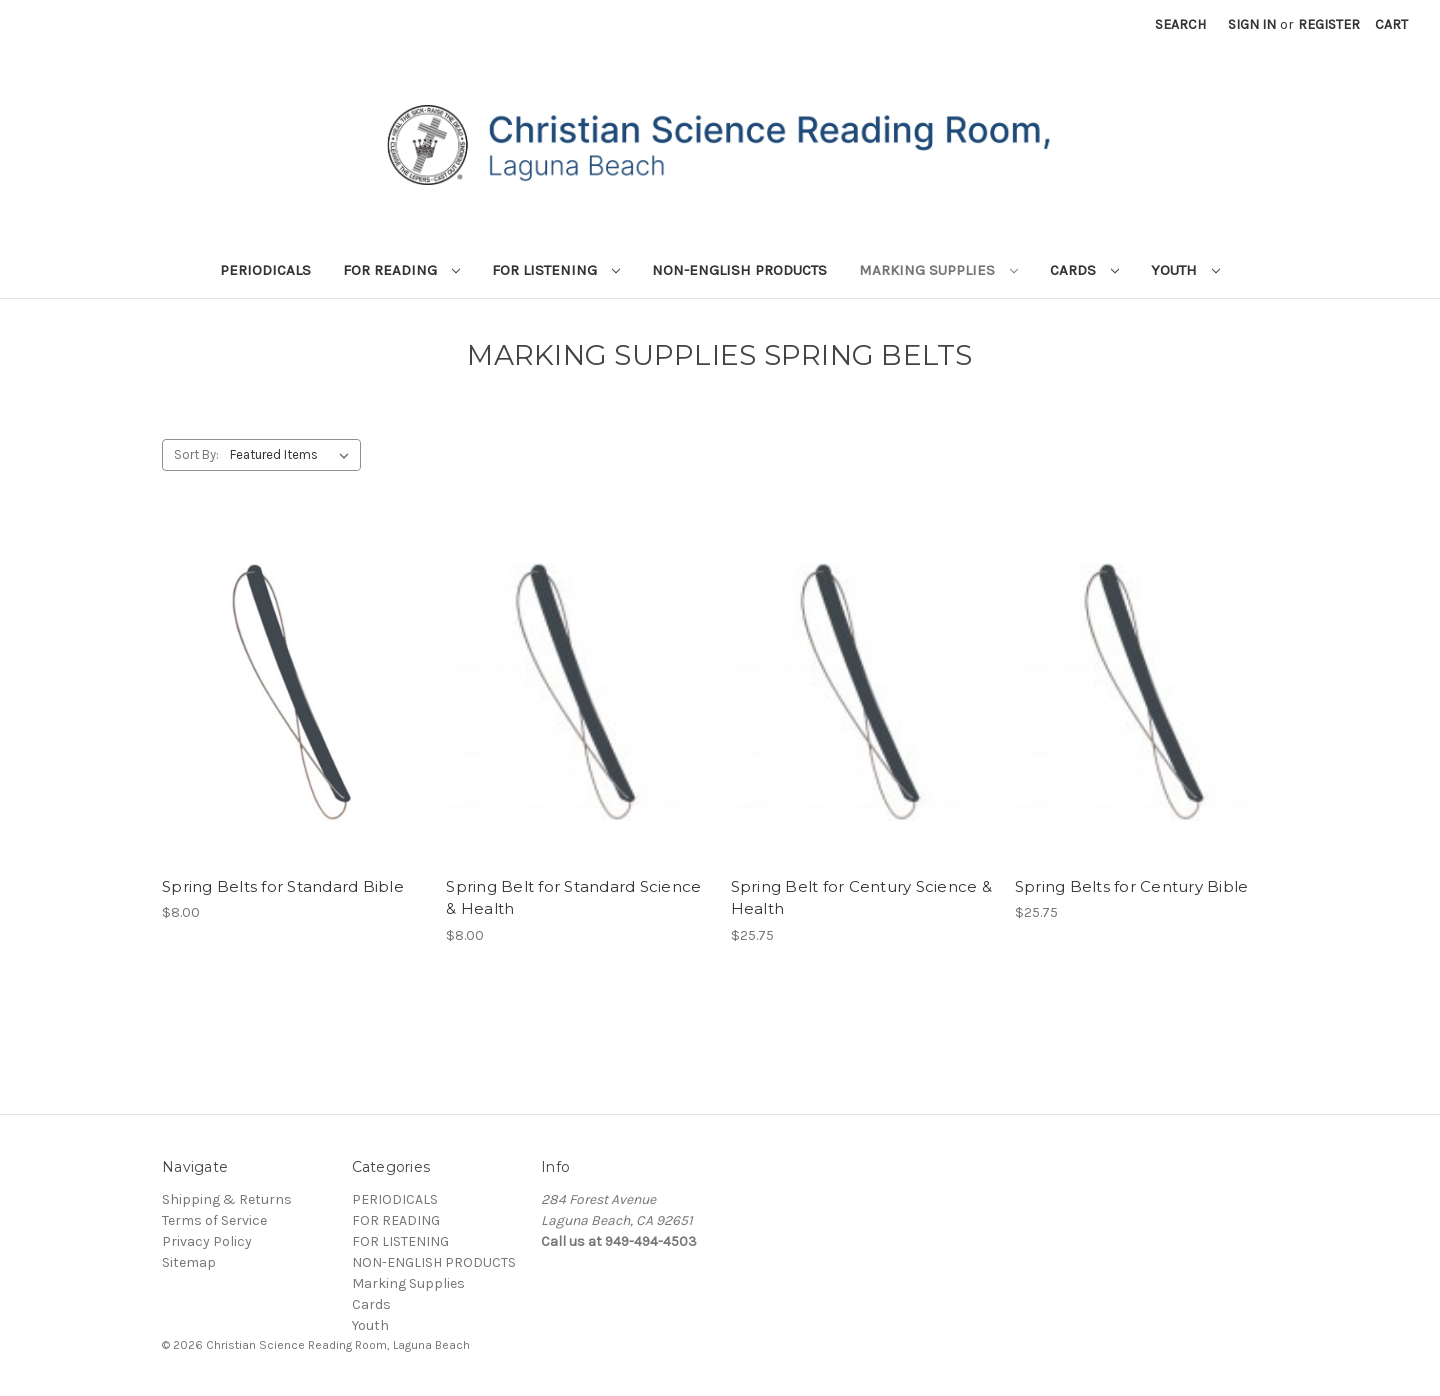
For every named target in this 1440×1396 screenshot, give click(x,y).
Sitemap (189, 1262)
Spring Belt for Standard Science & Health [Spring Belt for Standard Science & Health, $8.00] (573, 898)
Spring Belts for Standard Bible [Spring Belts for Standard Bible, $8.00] (283, 886)
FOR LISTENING (556, 270)
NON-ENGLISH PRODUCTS (739, 270)
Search (1180, 24)
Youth (1185, 270)
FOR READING (401, 270)
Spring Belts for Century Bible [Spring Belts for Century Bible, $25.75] (1132, 886)
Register (1329, 24)
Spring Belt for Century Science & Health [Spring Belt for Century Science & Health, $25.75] (861, 898)
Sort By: (196, 454)
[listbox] (293, 455)
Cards (1084, 270)
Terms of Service (214, 1220)
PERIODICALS (265, 270)
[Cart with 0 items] (1391, 24)
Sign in (1252, 24)
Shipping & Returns (227, 1199)
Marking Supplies (938, 270)
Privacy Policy (207, 1241)
